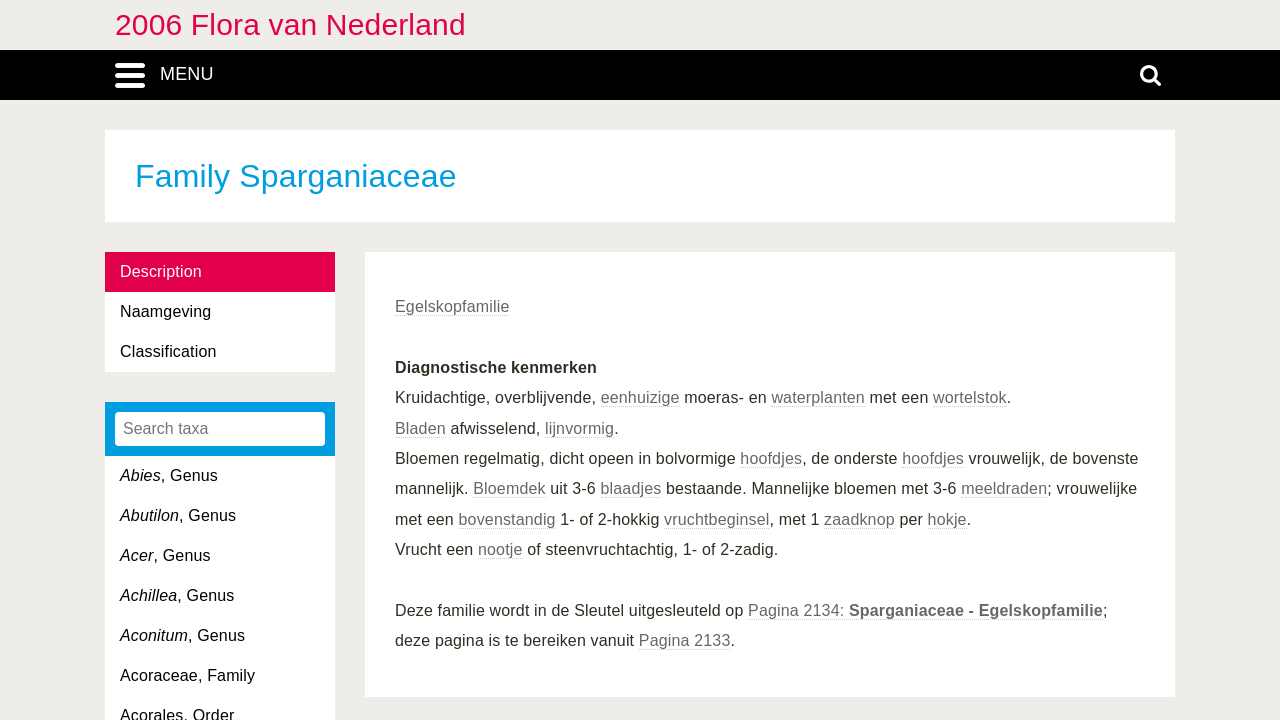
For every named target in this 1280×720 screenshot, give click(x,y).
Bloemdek (509, 488)
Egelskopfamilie (452, 306)
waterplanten (818, 397)
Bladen (420, 428)
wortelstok (970, 397)
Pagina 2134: (925, 610)
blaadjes (631, 488)
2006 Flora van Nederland (290, 24)
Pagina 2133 (685, 640)
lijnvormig (579, 428)
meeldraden (1004, 488)
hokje (947, 519)
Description (161, 271)
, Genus (169, 475)
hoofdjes (771, 458)
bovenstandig (507, 519)
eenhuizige (640, 397)
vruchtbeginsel (716, 519)
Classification (168, 351)
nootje (500, 549)
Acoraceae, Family (187, 675)
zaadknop (859, 519)
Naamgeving (165, 311)
